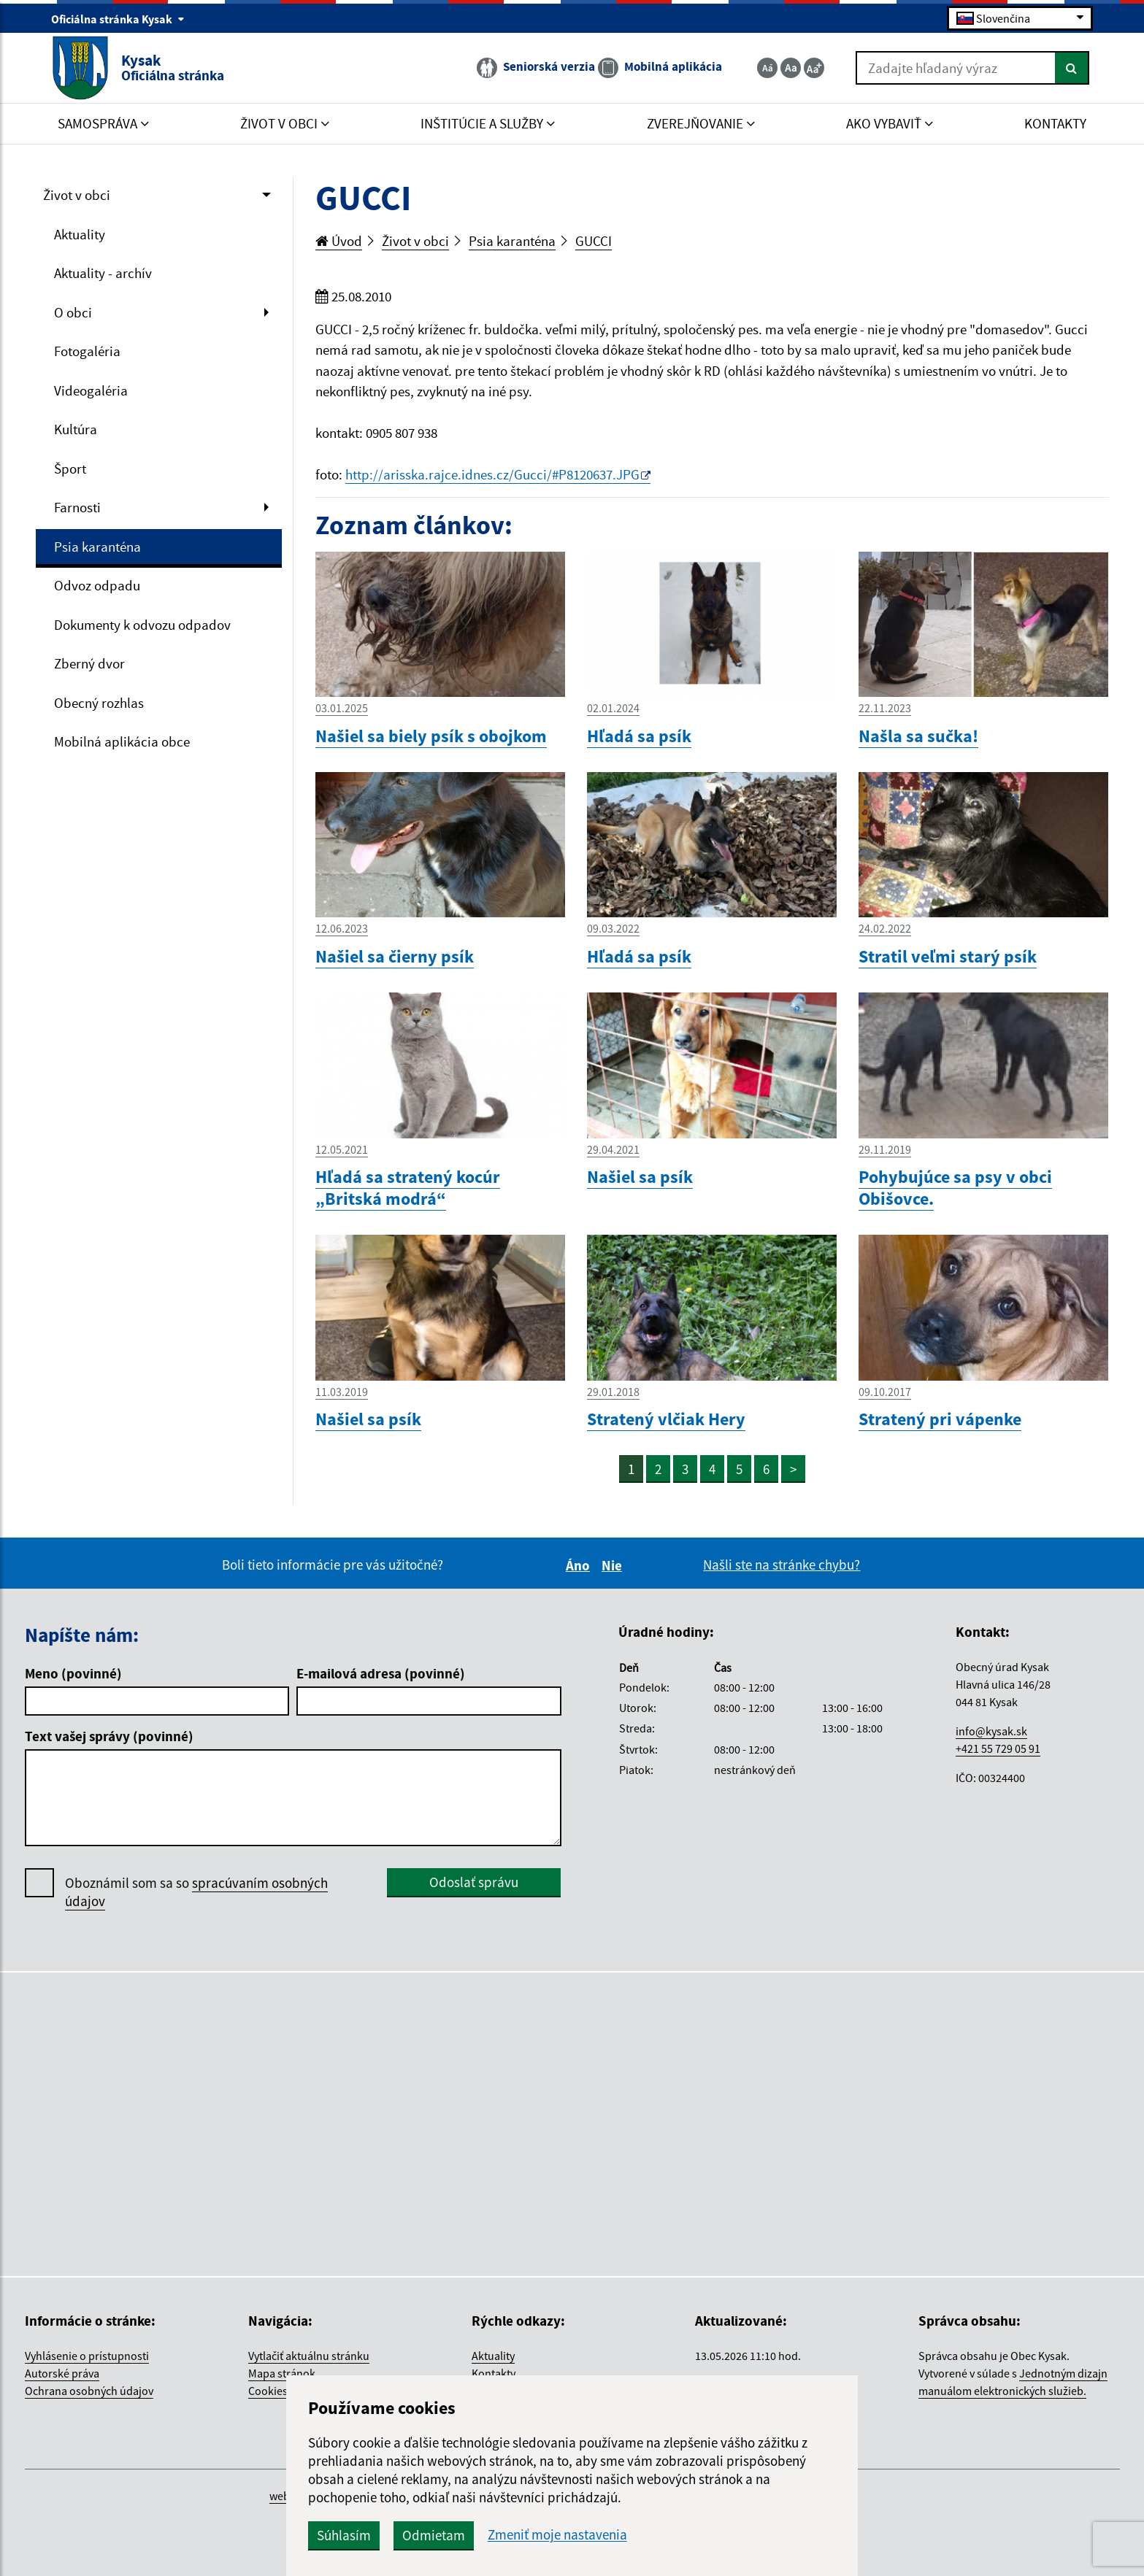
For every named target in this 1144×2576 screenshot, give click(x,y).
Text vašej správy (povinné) (109, 1736)
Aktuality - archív (103, 273)
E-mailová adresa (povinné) (380, 1673)
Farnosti (77, 507)
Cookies (268, 2390)
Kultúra (75, 429)
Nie (614, 1565)
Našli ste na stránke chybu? (781, 1564)
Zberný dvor (89, 663)
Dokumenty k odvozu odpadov (142, 624)
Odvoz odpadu (97, 585)
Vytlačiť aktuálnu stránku (308, 2355)
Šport (70, 468)
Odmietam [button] (433, 2535)
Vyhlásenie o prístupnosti (87, 2355)
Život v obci (76, 195)
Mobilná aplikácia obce (122, 741)
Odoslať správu (473, 1882)
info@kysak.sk (991, 1731)
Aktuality (79, 234)
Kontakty (493, 2373)
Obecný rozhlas (99, 703)
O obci (73, 312)
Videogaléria (91, 390)
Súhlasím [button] (344, 2535)
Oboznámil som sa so (196, 1892)
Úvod (338, 241)
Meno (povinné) (73, 1673)
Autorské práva (62, 2373)
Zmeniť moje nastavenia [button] (557, 2535)
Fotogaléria (87, 351)
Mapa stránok (281, 2373)
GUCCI (593, 241)
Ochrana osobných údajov (89, 2390)
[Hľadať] (1072, 68)
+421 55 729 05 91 (998, 1748)
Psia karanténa (97, 546)
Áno (580, 1565)
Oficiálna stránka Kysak (118, 19)
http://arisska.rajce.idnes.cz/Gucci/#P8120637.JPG (492, 474)
